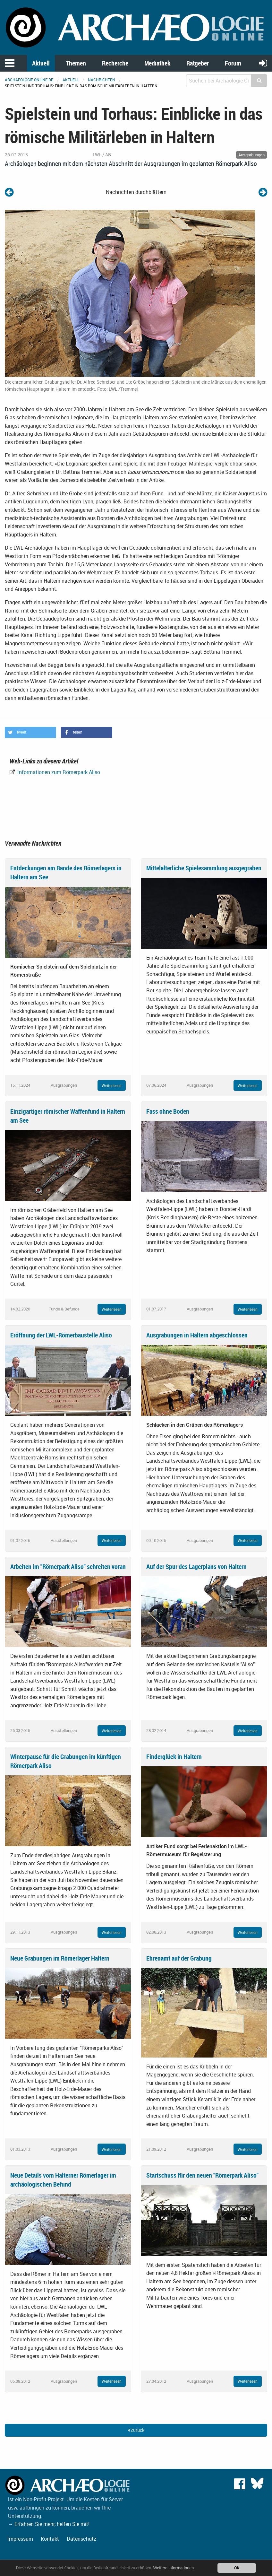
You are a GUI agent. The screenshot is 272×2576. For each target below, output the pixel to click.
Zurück (136, 2430)
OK (236, 2568)
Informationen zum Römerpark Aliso (58, 772)
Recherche (115, 63)
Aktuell (41, 63)
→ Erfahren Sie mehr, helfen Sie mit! (48, 2524)
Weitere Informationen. (174, 2568)
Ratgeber (197, 63)
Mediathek (157, 63)
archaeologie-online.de (29, 79)
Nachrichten (101, 79)
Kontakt (50, 2538)
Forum (233, 63)
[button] (30, 732)
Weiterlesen (112, 1085)
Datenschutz (81, 2538)
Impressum (20, 2538)
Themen (76, 63)
